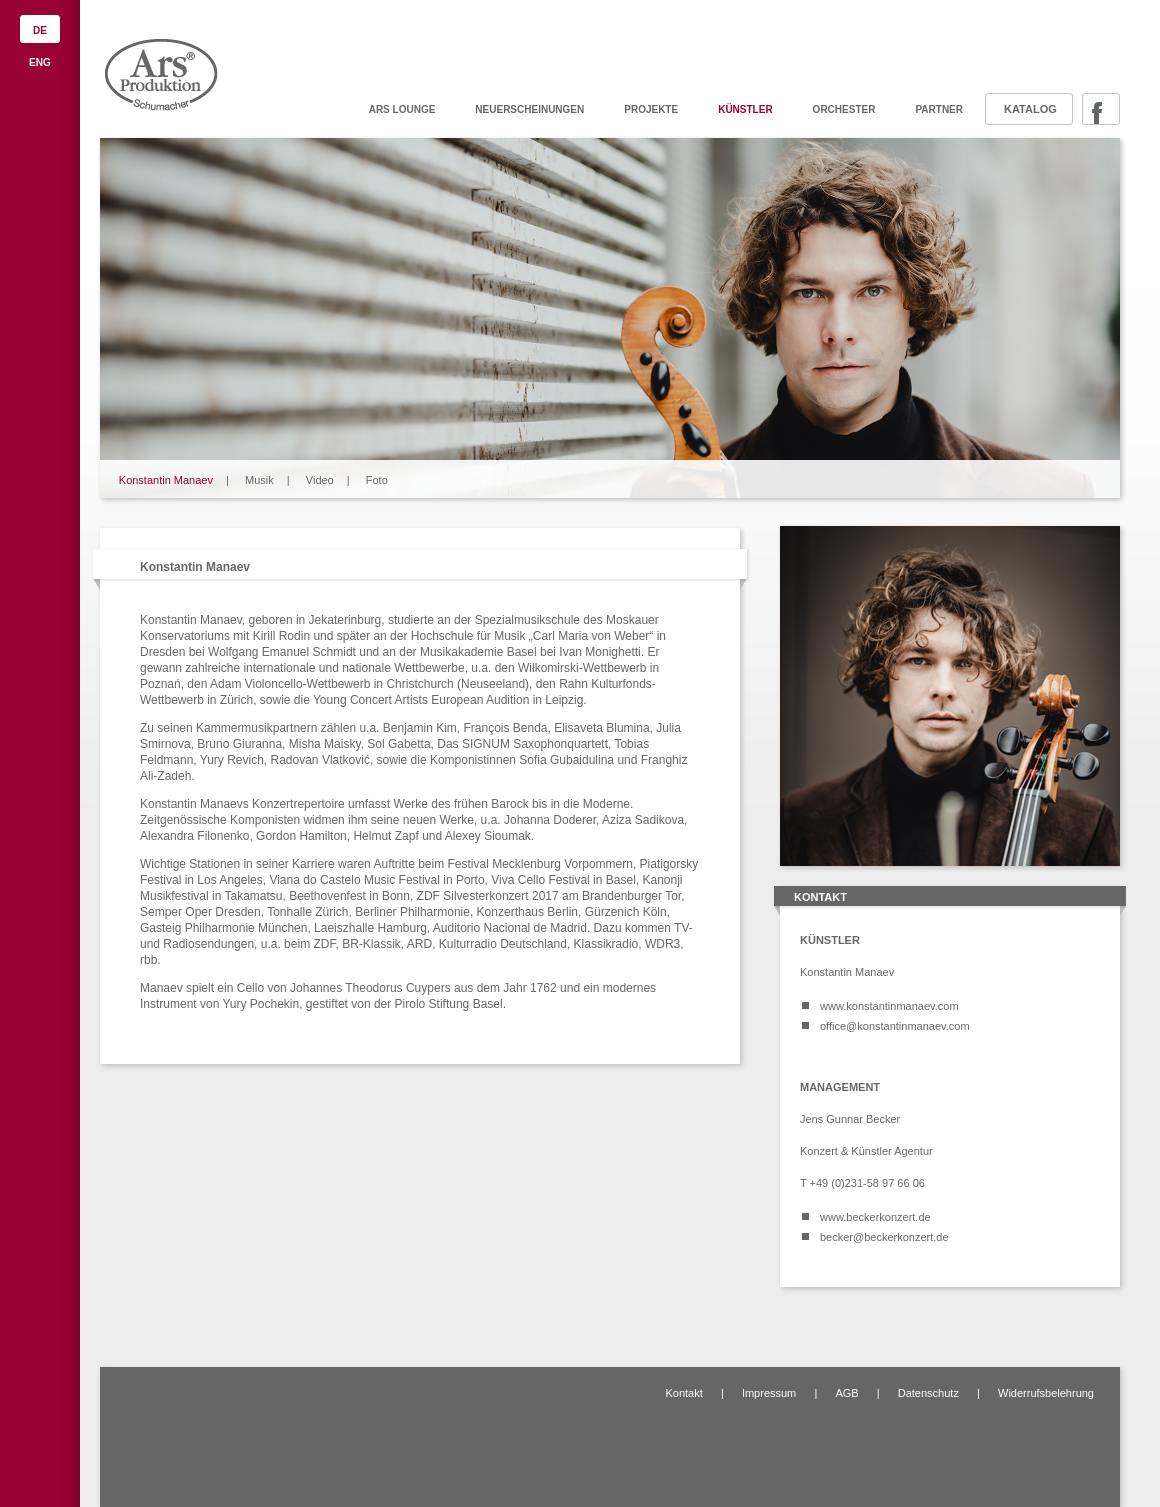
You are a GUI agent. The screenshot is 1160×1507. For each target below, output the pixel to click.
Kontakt (683, 1393)
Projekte (651, 109)
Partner (939, 109)
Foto (377, 480)
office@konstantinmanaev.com (895, 1026)
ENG (40, 62)
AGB (846, 1393)
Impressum (769, 1393)
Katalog (1030, 109)
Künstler (745, 109)
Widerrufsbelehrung (1046, 1393)
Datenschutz (928, 1393)
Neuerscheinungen (529, 109)
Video (320, 480)
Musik (259, 480)
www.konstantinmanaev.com (889, 1006)
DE (40, 30)
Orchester (844, 109)
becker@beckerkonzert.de (884, 1237)
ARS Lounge (402, 109)
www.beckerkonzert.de (875, 1217)
